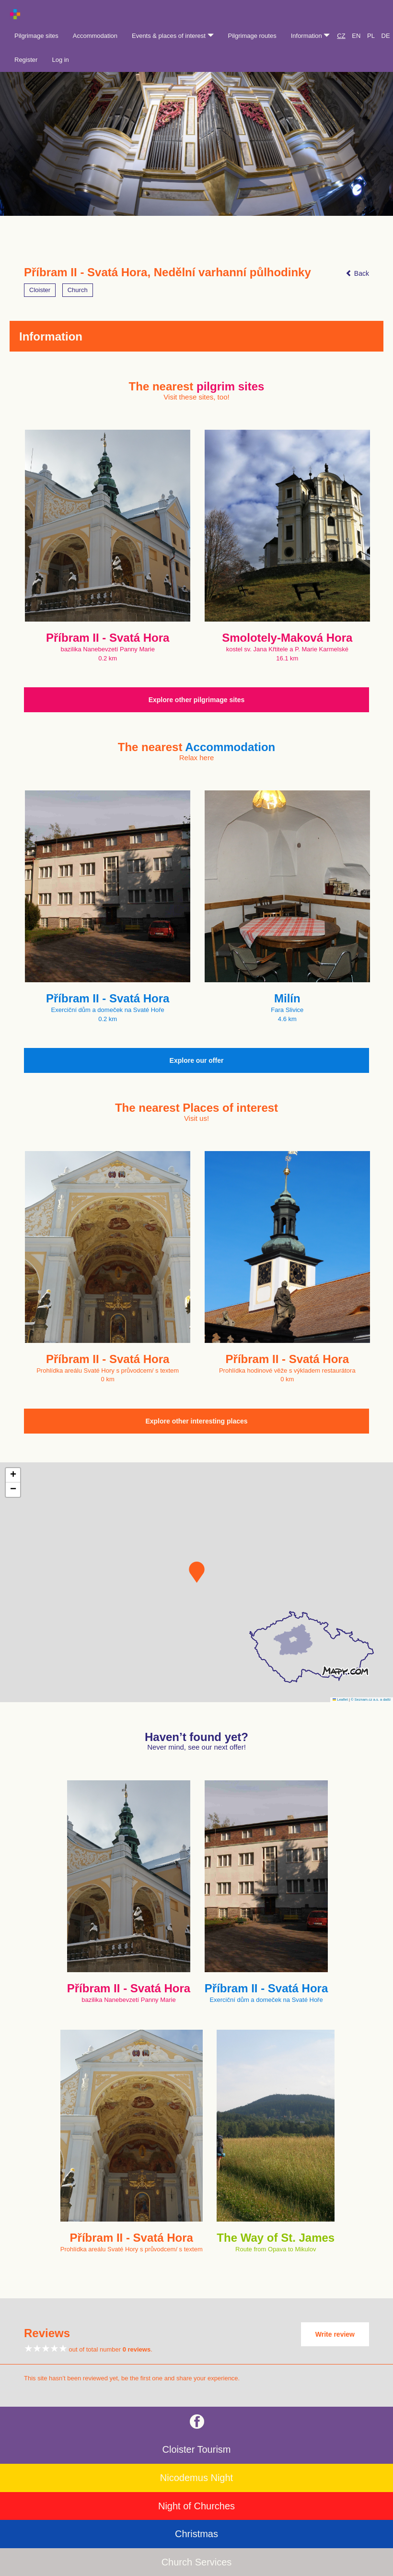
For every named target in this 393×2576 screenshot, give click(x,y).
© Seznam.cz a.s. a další (371, 1699)
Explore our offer (197, 1060)
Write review (335, 2334)
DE (385, 35)
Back (357, 273)
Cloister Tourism (196, 2449)
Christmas (196, 2534)
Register (25, 59)
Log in (60, 59)
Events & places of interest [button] (173, 35)
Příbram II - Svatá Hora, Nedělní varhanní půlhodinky (167, 272)
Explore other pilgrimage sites (197, 700)
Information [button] (310, 35)
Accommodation (95, 35)
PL (371, 35)
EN (356, 35)
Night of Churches (196, 2506)
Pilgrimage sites (36, 35)
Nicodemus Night (196, 2477)
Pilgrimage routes (252, 35)
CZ (341, 35)
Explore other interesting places (196, 1421)
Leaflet (340, 1699)
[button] (197, 1572)
